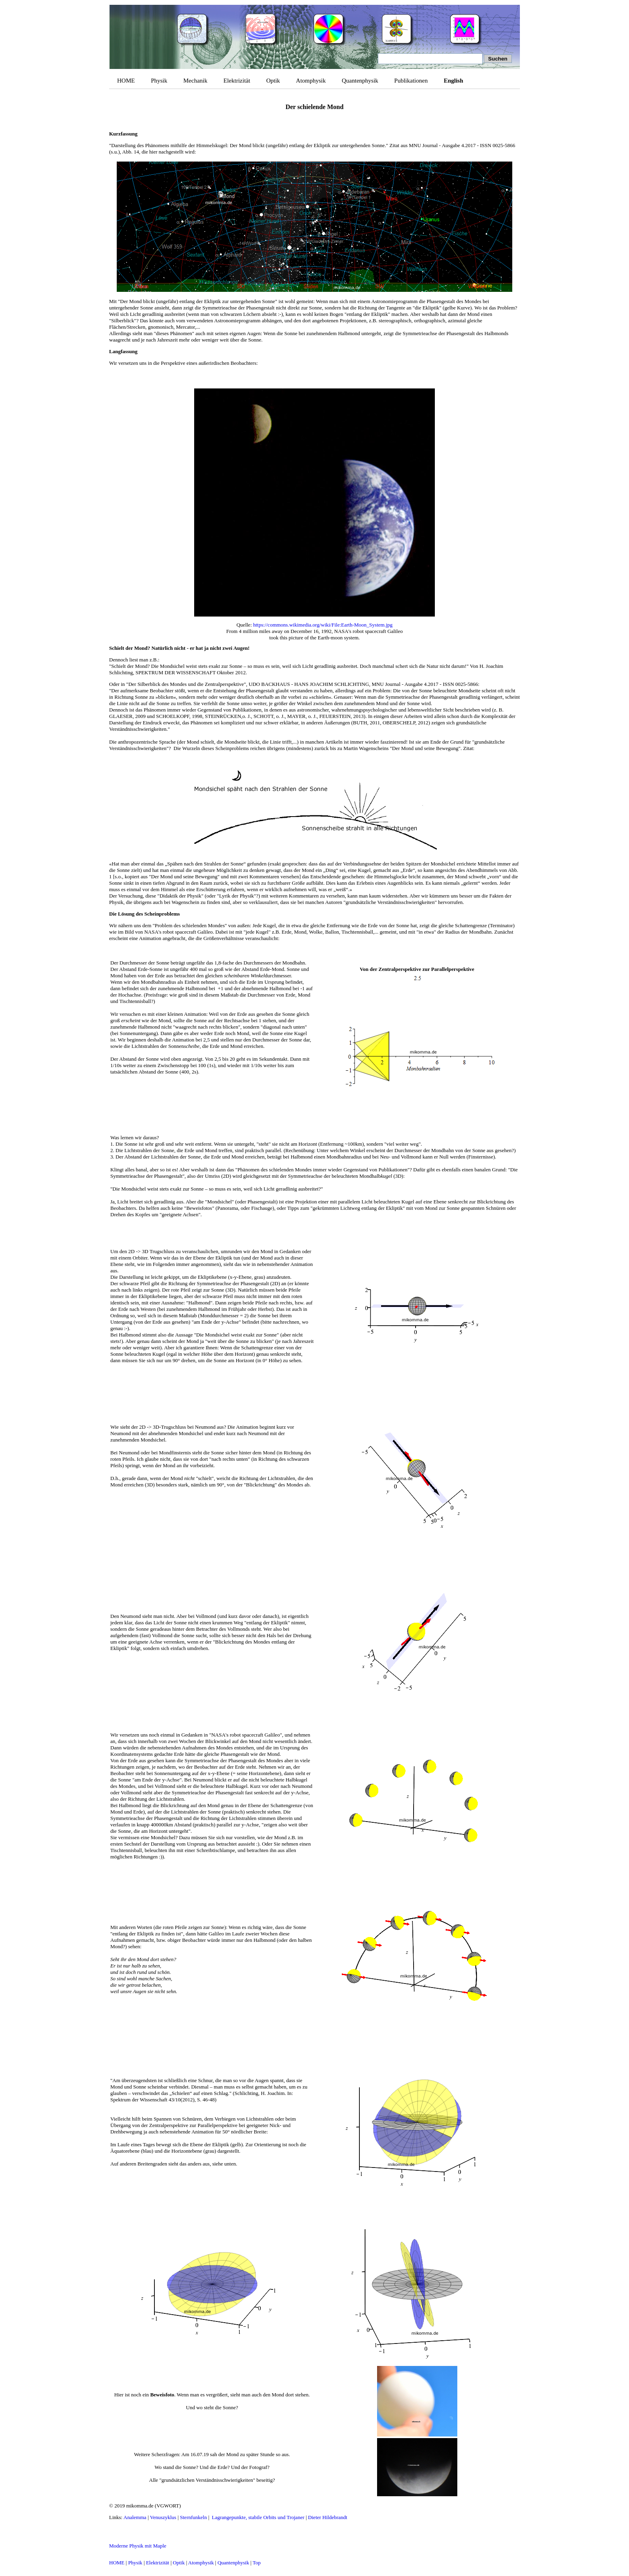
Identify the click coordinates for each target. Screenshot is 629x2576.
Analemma (135, 2517)
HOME (126, 80)
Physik (159, 80)
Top (257, 2563)
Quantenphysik (360, 80)
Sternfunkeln (193, 2517)
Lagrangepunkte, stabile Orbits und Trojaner (258, 2517)
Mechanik (195, 80)
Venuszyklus (163, 2517)
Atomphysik (311, 80)
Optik (273, 80)
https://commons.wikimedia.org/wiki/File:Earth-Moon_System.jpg (323, 625)
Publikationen (411, 80)
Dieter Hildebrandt (327, 2517)
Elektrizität (236, 80)
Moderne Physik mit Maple (137, 2546)
